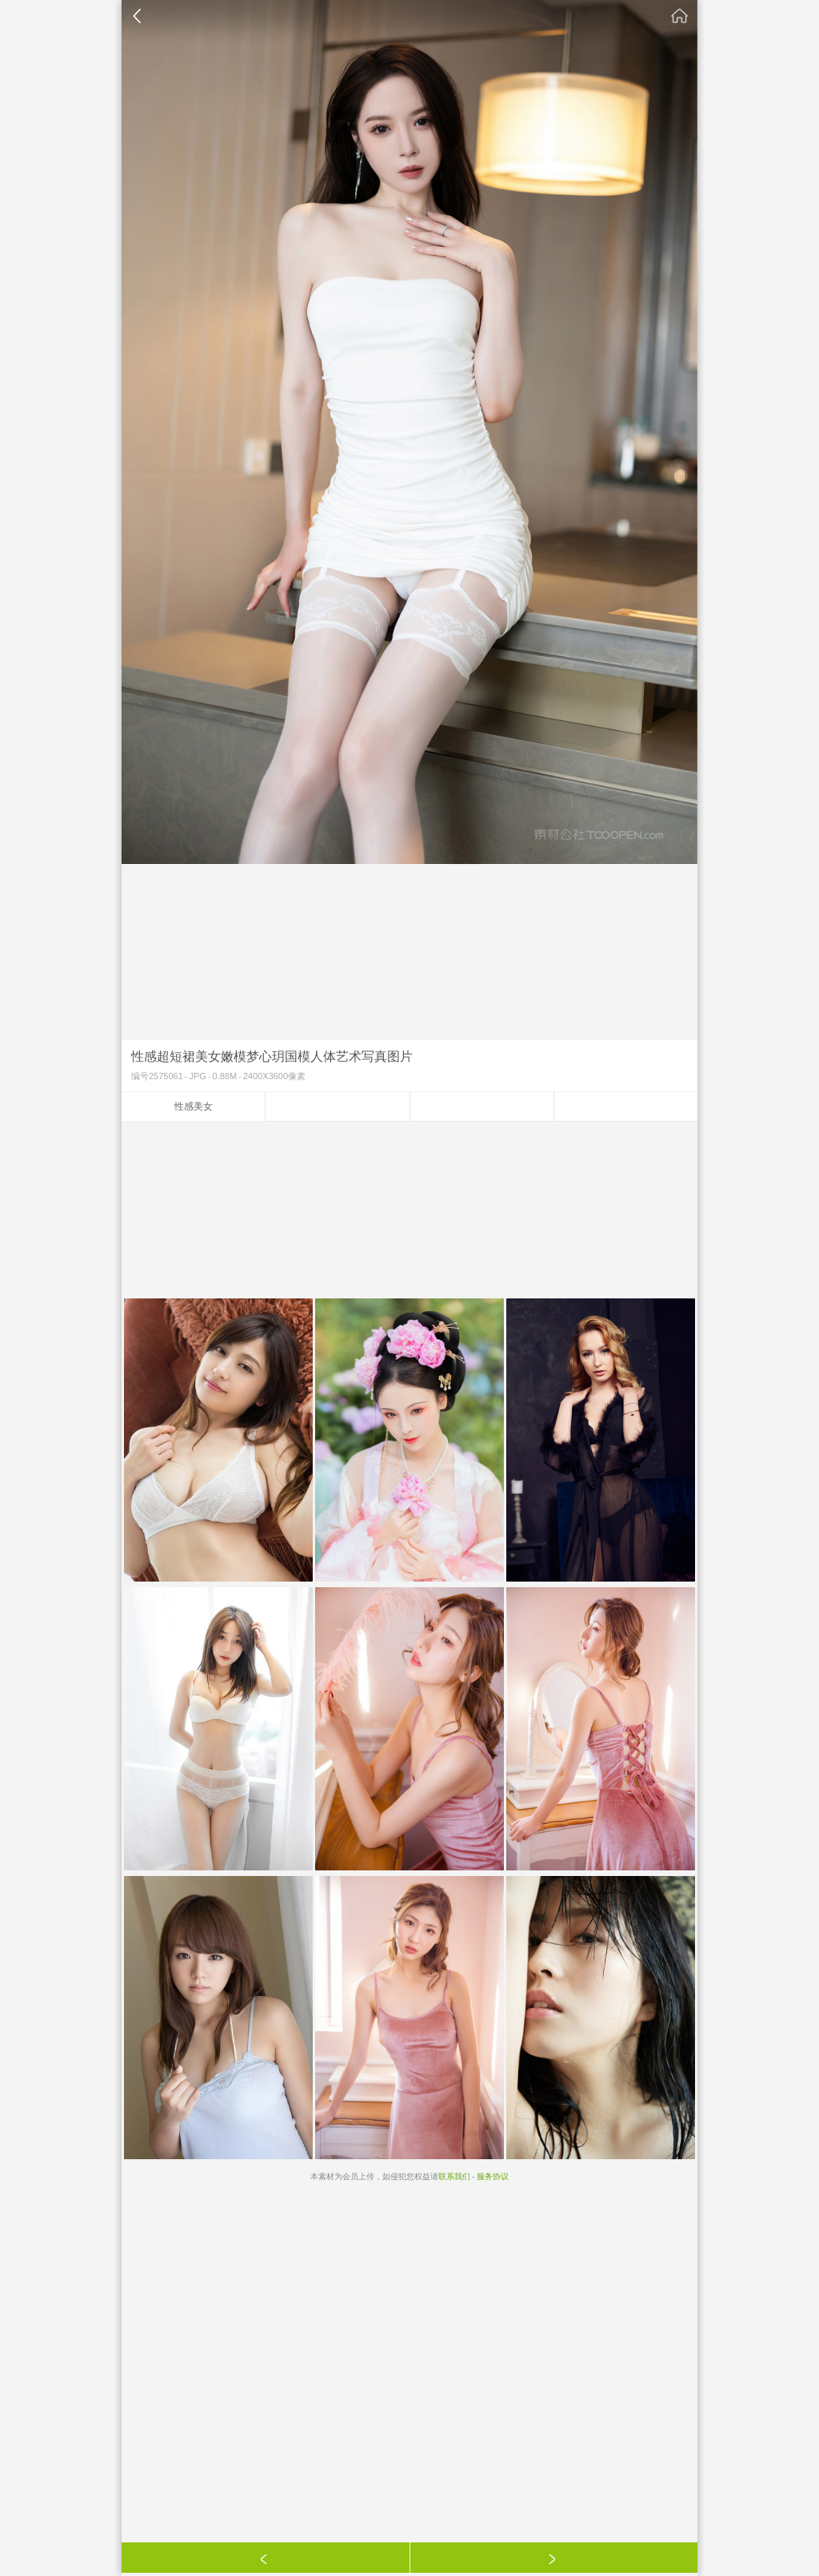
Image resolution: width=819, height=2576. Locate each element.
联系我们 (454, 2176)
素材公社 (679, 16)
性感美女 (193, 1106)
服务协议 (493, 2176)
